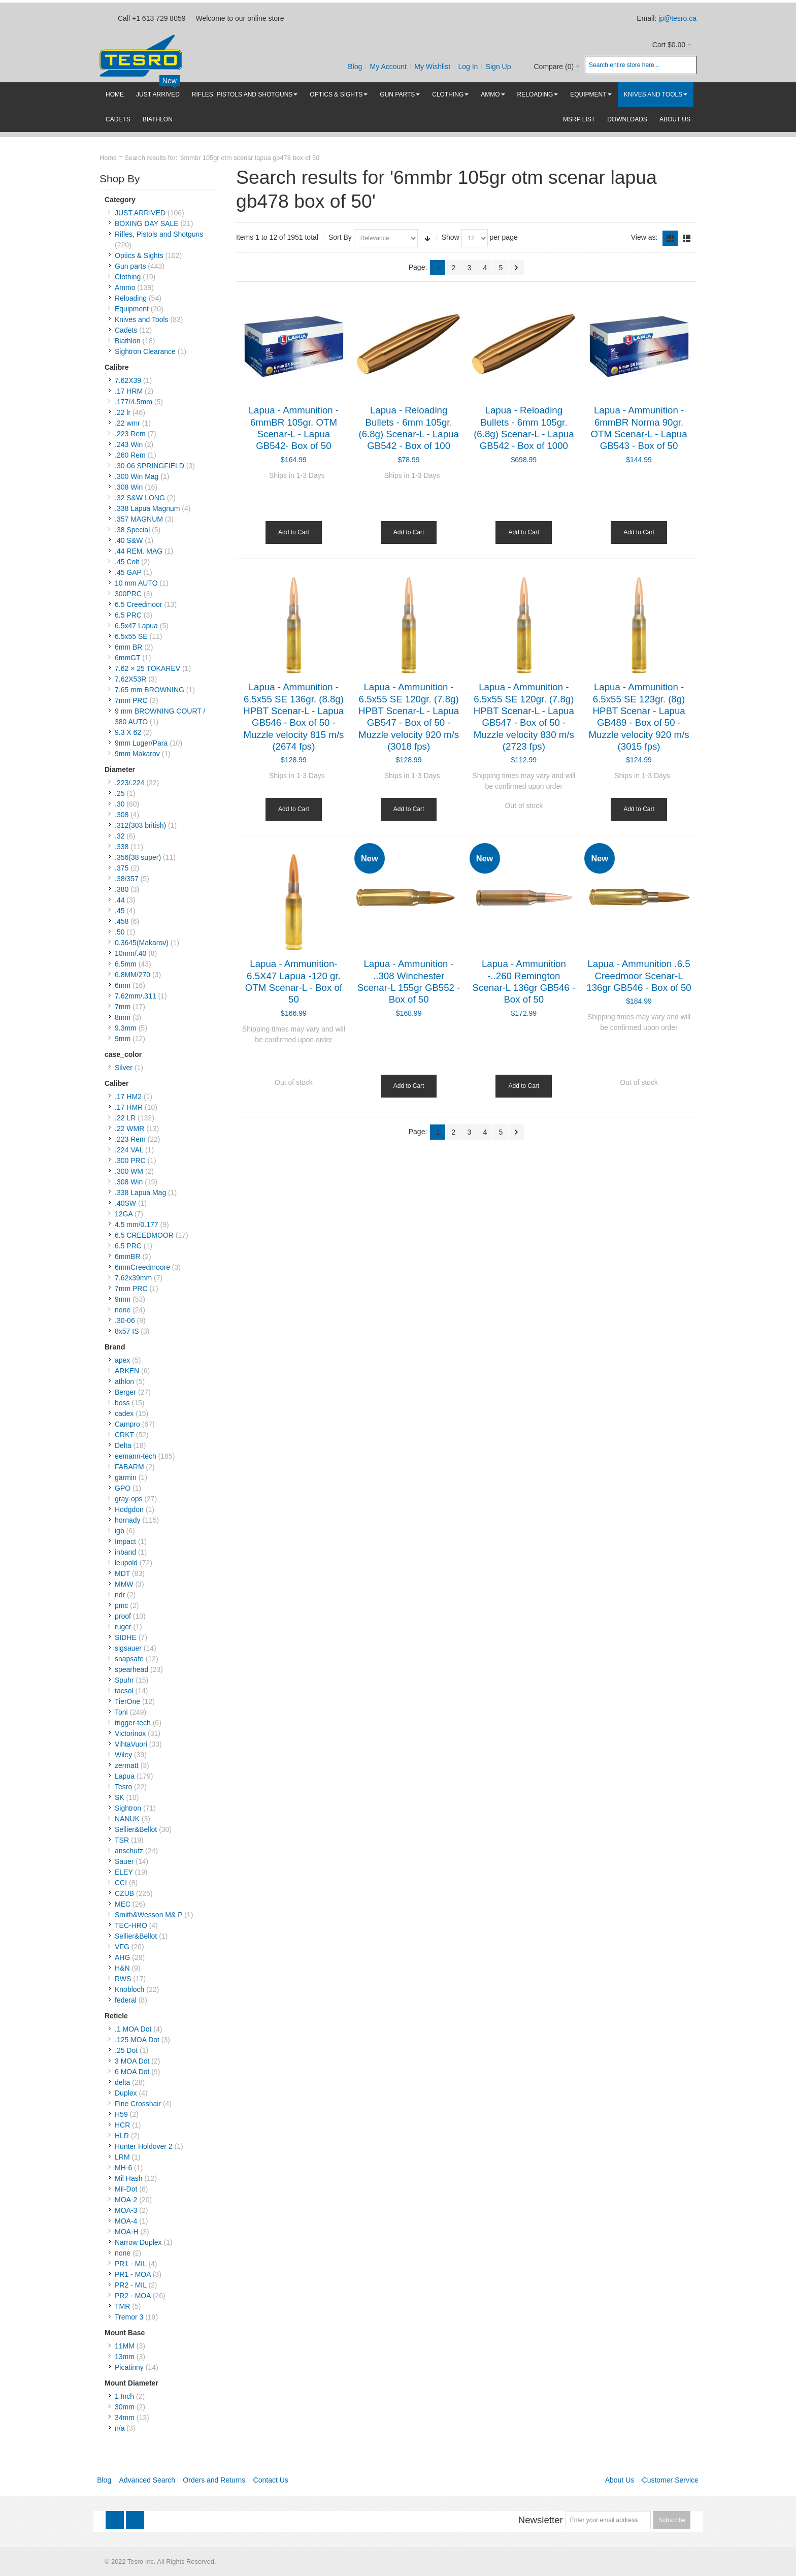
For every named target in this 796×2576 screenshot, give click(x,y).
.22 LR (125, 1118)
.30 (119, 804)
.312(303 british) (140, 825)
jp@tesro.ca (677, 18)
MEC (122, 1904)
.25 (119, 793)
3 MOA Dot (132, 2061)
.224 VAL (129, 1150)
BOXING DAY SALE (147, 223)
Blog (355, 66)
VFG (122, 1947)
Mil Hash (128, 2178)
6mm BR (128, 647)
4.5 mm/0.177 (136, 1224)
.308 (121, 815)
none (122, 1310)
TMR (122, 2306)
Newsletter (540, 2520)
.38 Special (132, 530)
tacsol (124, 1691)
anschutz (129, 1851)
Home (108, 158)
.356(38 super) (138, 857)
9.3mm (126, 1028)
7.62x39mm (133, 1278)
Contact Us (270, 2480)
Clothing (128, 277)
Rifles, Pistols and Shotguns (159, 234)
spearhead (131, 1669)
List (686, 238)
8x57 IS (127, 1331)
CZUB (124, 1893)
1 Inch (124, 2396)
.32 (119, 836)
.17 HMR (129, 1107)
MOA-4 (126, 2221)
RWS (123, 1979)
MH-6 (123, 2168)
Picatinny (129, 2367)
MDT (122, 1573)
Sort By (340, 237)
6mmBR (128, 1256)
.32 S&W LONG (140, 498)
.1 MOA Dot (133, 2029)
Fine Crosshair (138, 2104)
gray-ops (128, 1499)
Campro (127, 1424)
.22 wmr (127, 423)
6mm (122, 985)
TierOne (127, 1701)
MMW (124, 1584)
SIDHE (126, 1637)
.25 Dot (126, 2050)
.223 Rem (130, 434)
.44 (119, 900)
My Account (388, 66)
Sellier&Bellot (136, 1829)
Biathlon (128, 341)
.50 (119, 932)
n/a (119, 2428)
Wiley (123, 1755)
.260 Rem (130, 455)
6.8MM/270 (132, 975)
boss (122, 1403)
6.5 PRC (128, 615)
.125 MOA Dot (137, 2040)
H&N (122, 1968)
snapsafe (129, 1659)
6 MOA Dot (132, 2072)
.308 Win (129, 487)
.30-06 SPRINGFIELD (149, 466)
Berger (125, 1392)
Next (516, 267)
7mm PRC (131, 700)
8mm (122, 1017)
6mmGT (127, 658)
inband (125, 1552)
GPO (122, 1488)
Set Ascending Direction (427, 238)
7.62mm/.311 (135, 996)
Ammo (125, 287)
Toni (121, 1712)
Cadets (126, 330)
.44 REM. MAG (138, 551)
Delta (123, 1445)
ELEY (124, 1872)
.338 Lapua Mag (140, 1192)
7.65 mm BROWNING (149, 690)
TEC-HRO (131, 1925)
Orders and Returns (214, 2480)
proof (123, 1616)
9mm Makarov (137, 754)
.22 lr (122, 412)
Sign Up (498, 66)
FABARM (129, 1467)
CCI (121, 1883)
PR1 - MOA (133, 2274)
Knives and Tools (142, 319)
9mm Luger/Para (141, 743)
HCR (122, 2125)
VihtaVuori (131, 1744)
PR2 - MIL (131, 2285)
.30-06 (125, 1320)
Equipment (132, 309)
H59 (121, 2114)
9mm (122, 1039)
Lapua (125, 1776)
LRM (122, 2157)
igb (119, 1531)
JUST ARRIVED (140, 213)
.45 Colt (127, 562)
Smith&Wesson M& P (148, 1915)
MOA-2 (126, 2200)
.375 (121, 868)
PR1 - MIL (131, 2264)
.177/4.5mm (133, 402)
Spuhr (124, 1680)
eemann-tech (135, 1456)
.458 (121, 921)
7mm (122, 1007)
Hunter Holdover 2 (144, 2146)
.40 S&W (129, 540)
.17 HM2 (128, 1096)
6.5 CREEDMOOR (144, 1235)
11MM (125, 2346)
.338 (121, 847)
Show (450, 237)
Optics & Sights (139, 255)
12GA (123, 1214)
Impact (125, 1541)
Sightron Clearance (145, 351)
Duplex (126, 2093)
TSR (122, 1840)
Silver (123, 1068)
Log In (468, 66)
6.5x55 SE (131, 636)
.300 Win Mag (136, 476)
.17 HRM (129, 391)
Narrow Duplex (138, 2242)
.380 (121, 889)
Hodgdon (129, 1509)
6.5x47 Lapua (136, 626)
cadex (124, 1413)
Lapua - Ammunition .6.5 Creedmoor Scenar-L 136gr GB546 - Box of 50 (638, 975)
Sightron (128, 1808)
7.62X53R (130, 679)
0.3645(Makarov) (142, 943)
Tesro (123, 1787)
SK (119, 1797)
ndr (120, 1595)
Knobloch (129, 1989)
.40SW (125, 1203)
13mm (125, 2357)
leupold (126, 1563)
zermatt (127, 1765)
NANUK (127, 1819)
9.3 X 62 (128, 732)
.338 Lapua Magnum (147, 508)
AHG (122, 1957)
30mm (125, 2407)
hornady (128, 1520)
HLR (122, 2136)
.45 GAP (128, 572)
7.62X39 (128, 380)
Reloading (131, 298)
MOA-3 (126, 2210)
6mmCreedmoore (142, 1267)
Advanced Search (147, 2480)
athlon (124, 1381)
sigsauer (128, 1648)
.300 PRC (130, 1160)
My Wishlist (432, 66)
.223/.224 (129, 783)
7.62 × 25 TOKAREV (147, 668)
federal (126, 2000)
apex (122, 1360)
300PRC (128, 594)
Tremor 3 (129, 2317)
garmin (126, 1477)
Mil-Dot (126, 2189)
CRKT (124, 1435)
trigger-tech (133, 1723)
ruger (123, 1627)
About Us (620, 2480)
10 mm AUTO (136, 583)
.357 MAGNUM (139, 519)
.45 (119, 911)
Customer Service (670, 2480)
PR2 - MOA (133, 2296)
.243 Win (129, 444)
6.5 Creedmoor (138, 604)
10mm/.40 (130, 953)
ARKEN (127, 1371)
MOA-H (127, 2232)
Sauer (124, 1861)
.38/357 (127, 879)
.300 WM (129, 1171)
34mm (125, 2417)
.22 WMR (129, 1128)
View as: (644, 237)
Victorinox (130, 1733)
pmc (121, 1605)
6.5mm (126, 964)
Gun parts (130, 266)
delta (122, 2082)
